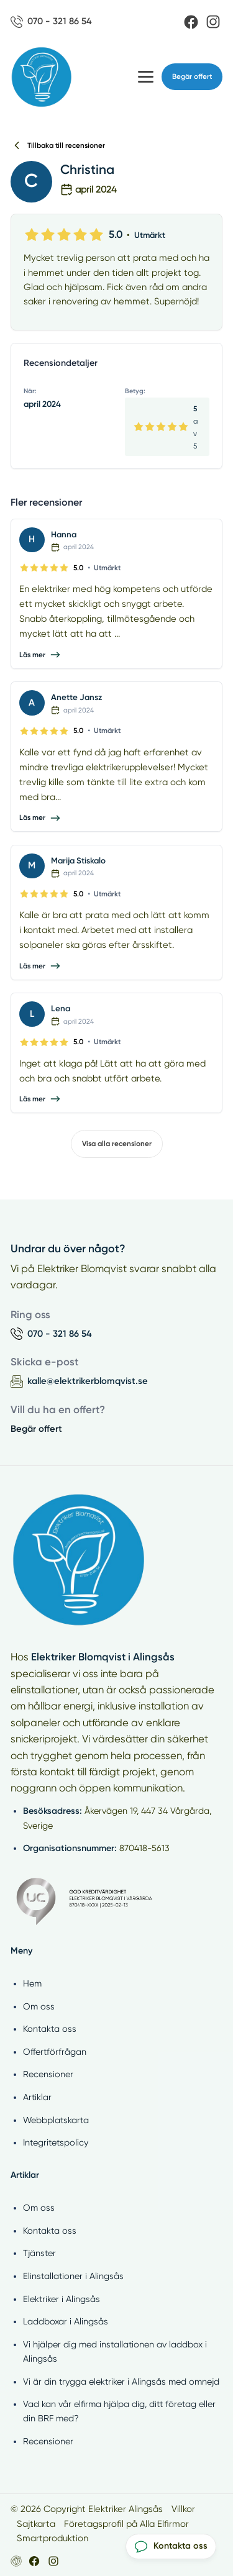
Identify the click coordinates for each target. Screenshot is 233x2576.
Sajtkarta (36, 2523)
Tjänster (39, 2253)
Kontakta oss (49, 2029)
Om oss (39, 2006)
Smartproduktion (52, 2538)
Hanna (63, 534)
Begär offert (192, 76)
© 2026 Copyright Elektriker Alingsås (87, 2509)
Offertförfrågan (54, 2052)
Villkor (183, 2509)
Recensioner (48, 2074)
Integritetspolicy (55, 2142)
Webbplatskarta (56, 2120)
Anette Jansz (76, 697)
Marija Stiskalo (78, 860)
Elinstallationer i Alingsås (73, 2276)
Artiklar (37, 2097)
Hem (32, 1983)
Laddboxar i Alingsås (65, 2321)
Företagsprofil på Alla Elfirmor (126, 2523)
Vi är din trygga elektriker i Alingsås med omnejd (121, 2382)
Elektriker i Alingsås (61, 2299)
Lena (60, 1008)
